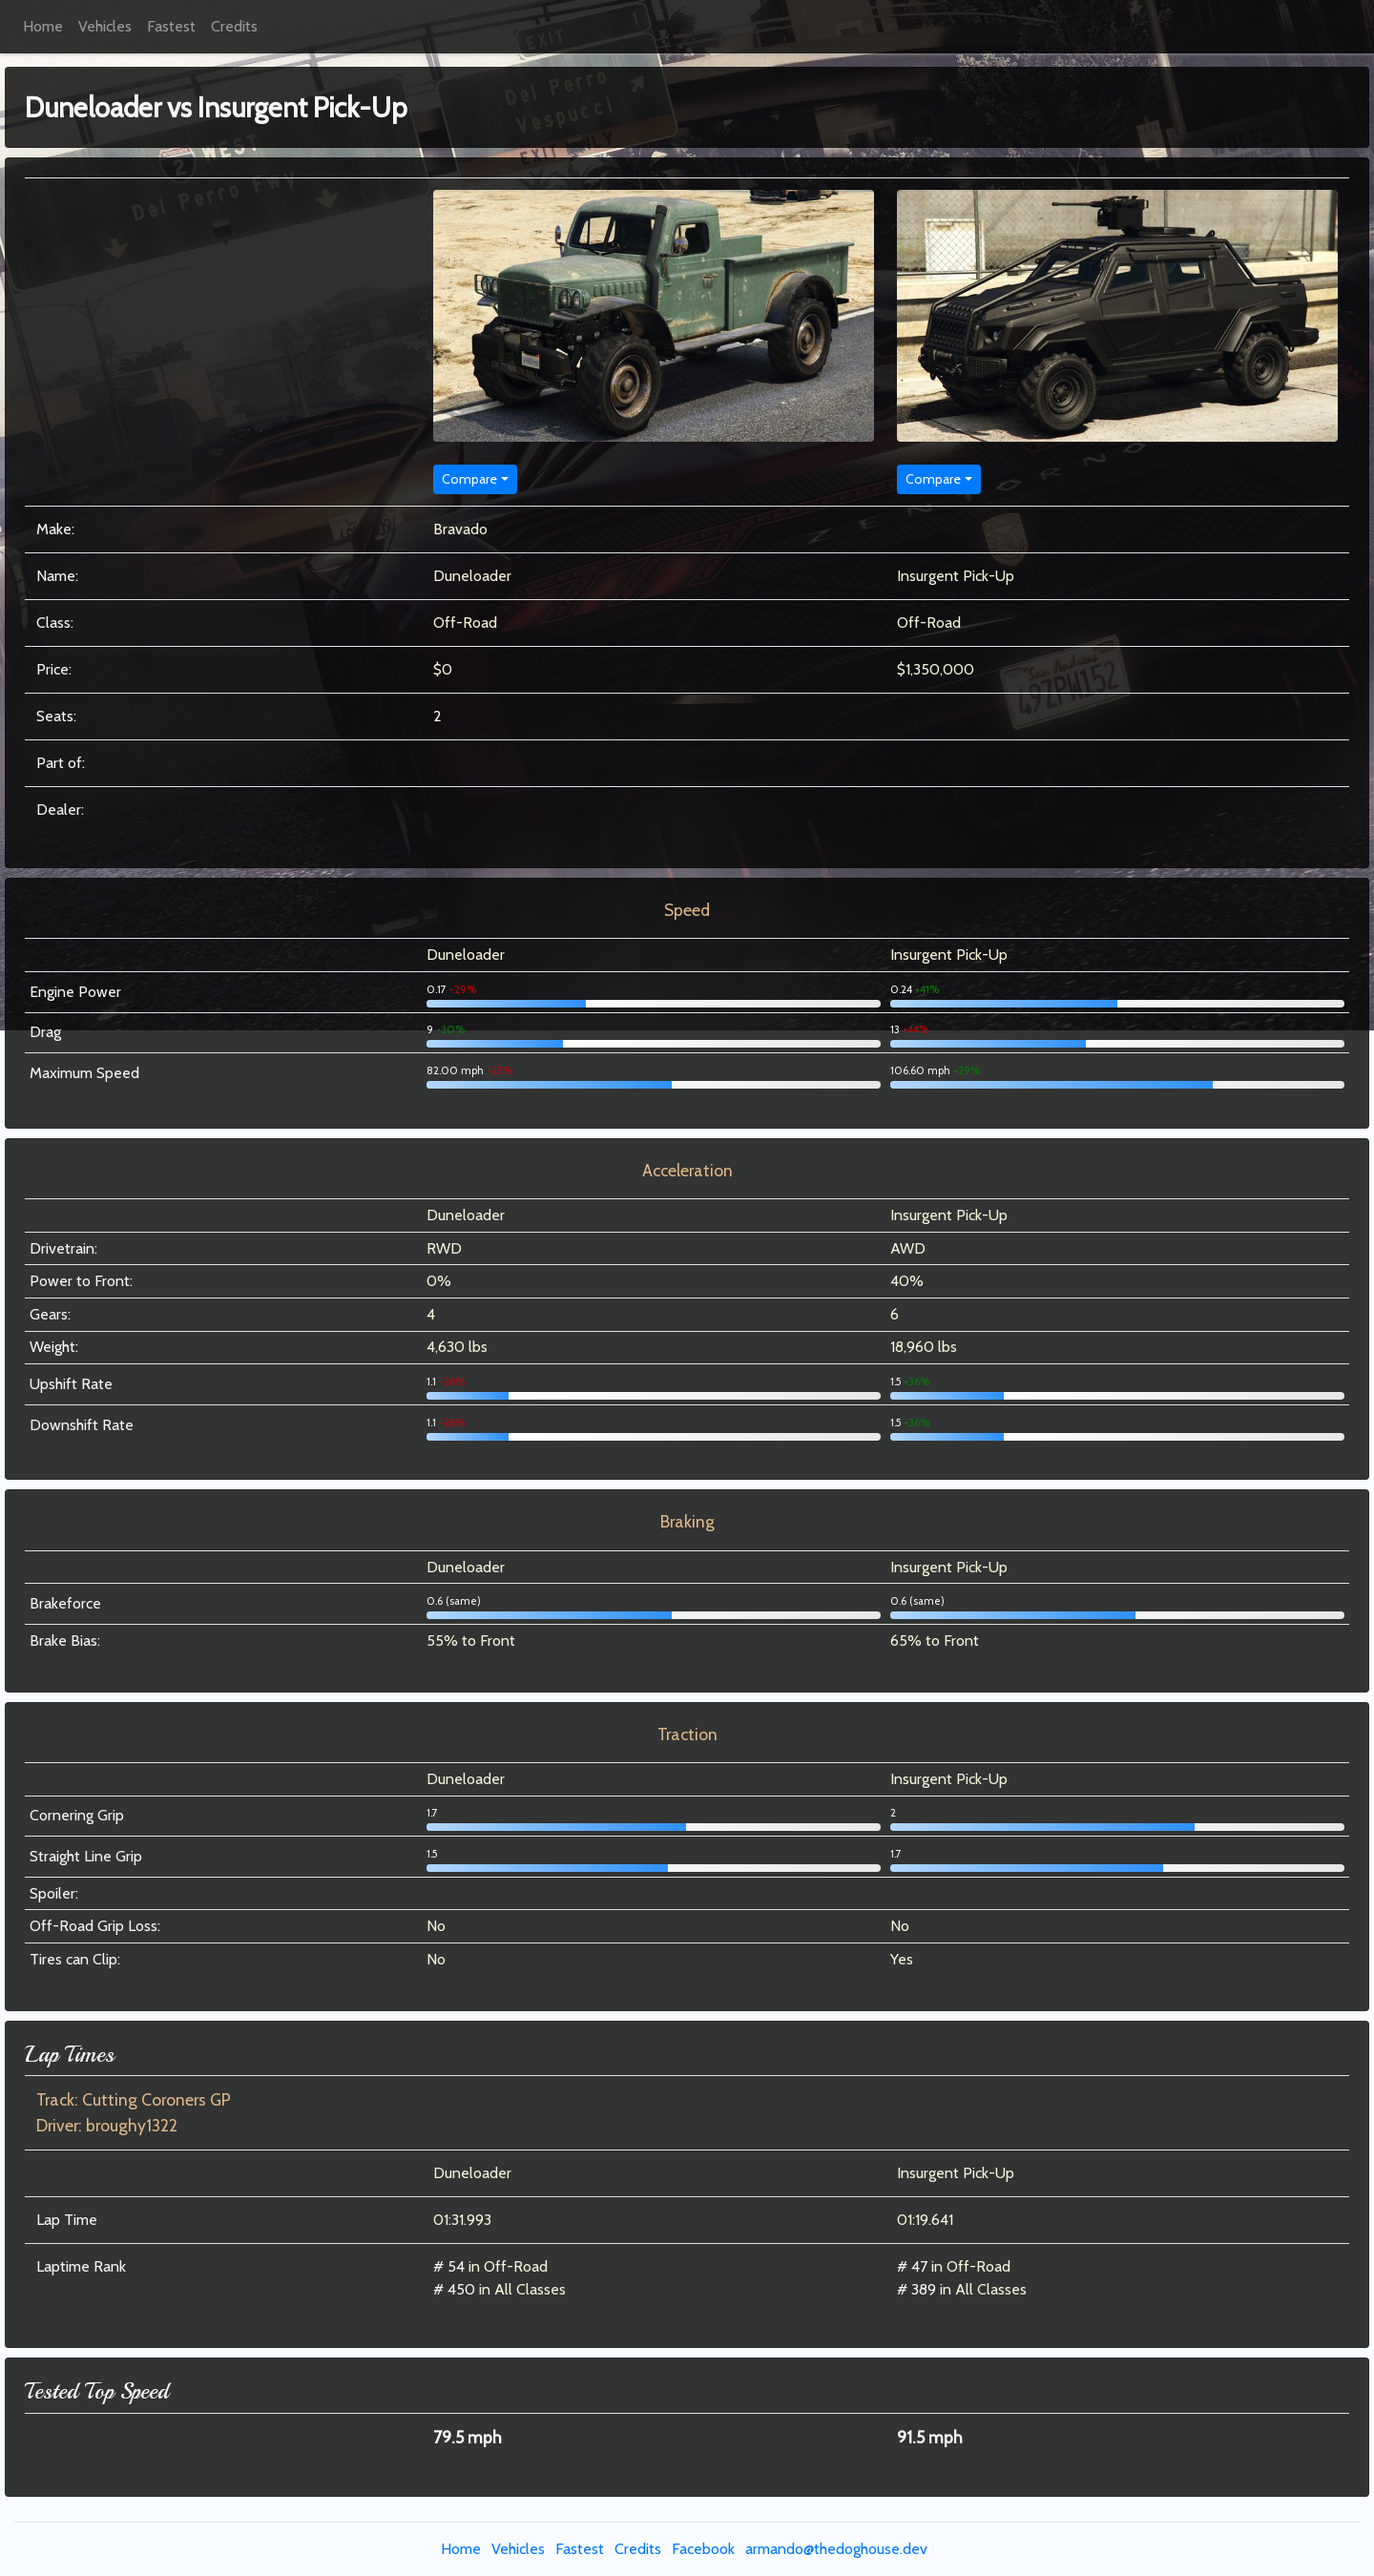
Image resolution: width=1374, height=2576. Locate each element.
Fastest (171, 26)
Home (43, 26)
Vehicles (105, 26)
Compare (469, 479)
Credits (234, 26)
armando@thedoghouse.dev (836, 2549)
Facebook (703, 2549)
